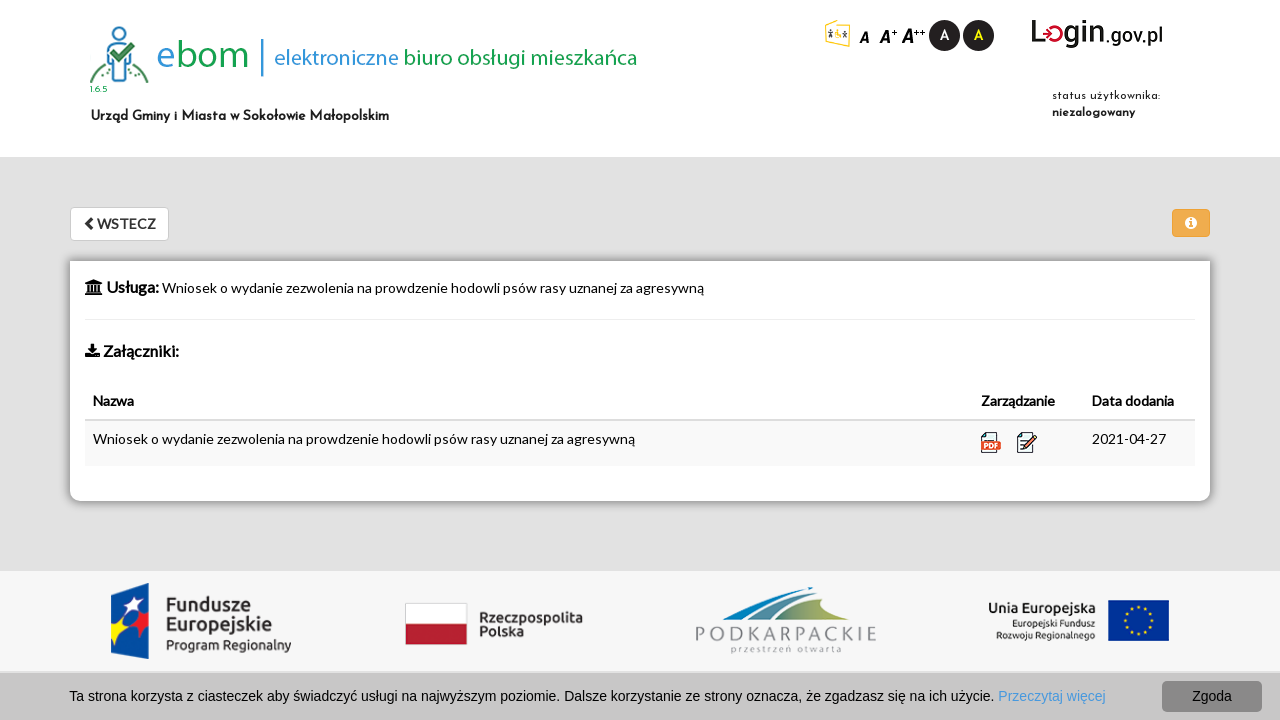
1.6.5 (99, 89)
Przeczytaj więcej (1051, 696)
